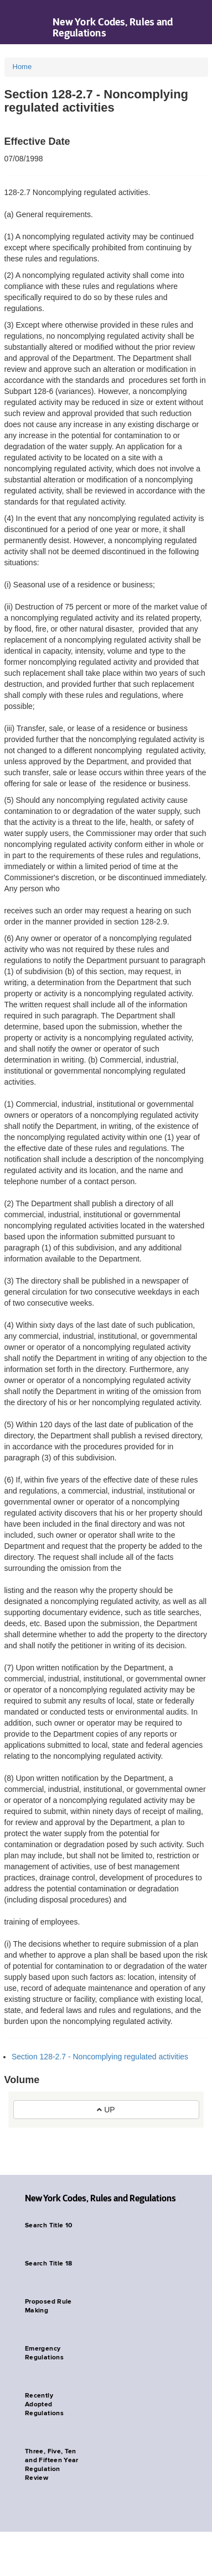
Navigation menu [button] (18, 22)
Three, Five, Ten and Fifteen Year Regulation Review (52, 2465)
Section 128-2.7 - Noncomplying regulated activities (100, 2056)
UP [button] (106, 2109)
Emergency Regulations (44, 2353)
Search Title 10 (48, 2225)
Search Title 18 (48, 2263)
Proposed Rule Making (48, 2306)
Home (22, 66)
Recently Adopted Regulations (44, 2405)
